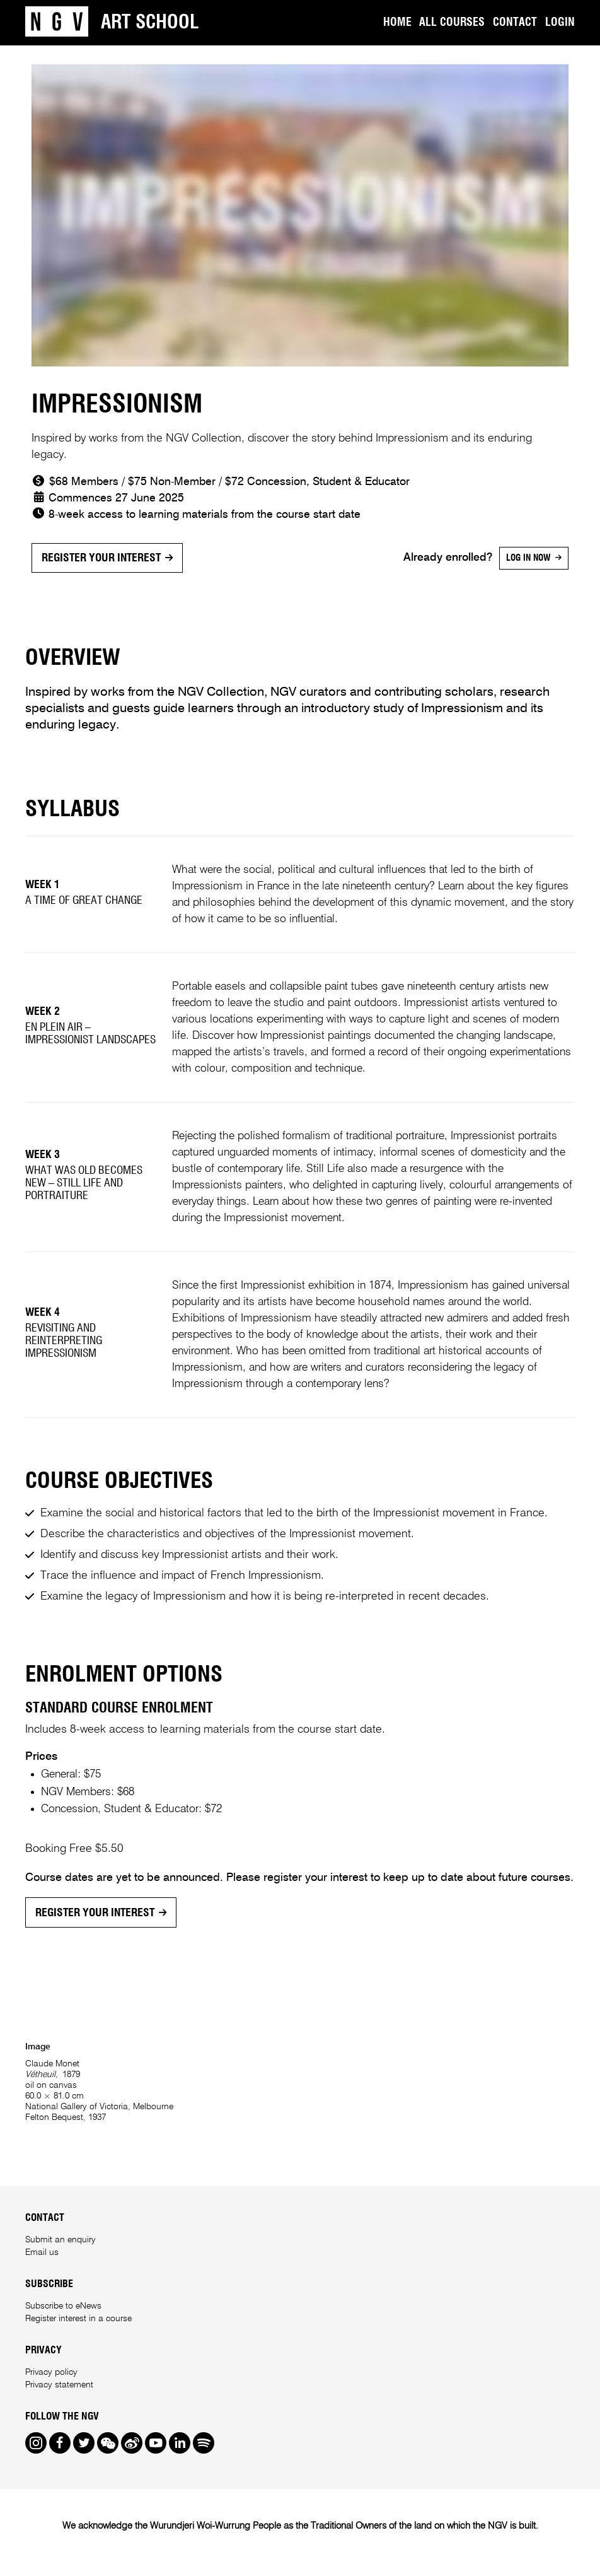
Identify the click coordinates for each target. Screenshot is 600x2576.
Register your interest (101, 558)
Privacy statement (59, 2384)
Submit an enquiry (60, 2239)
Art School (150, 22)
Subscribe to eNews (63, 2306)
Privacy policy (51, 2372)
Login (560, 22)
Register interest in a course (78, 2318)
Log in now (528, 558)
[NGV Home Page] (56, 22)
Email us (42, 2252)
